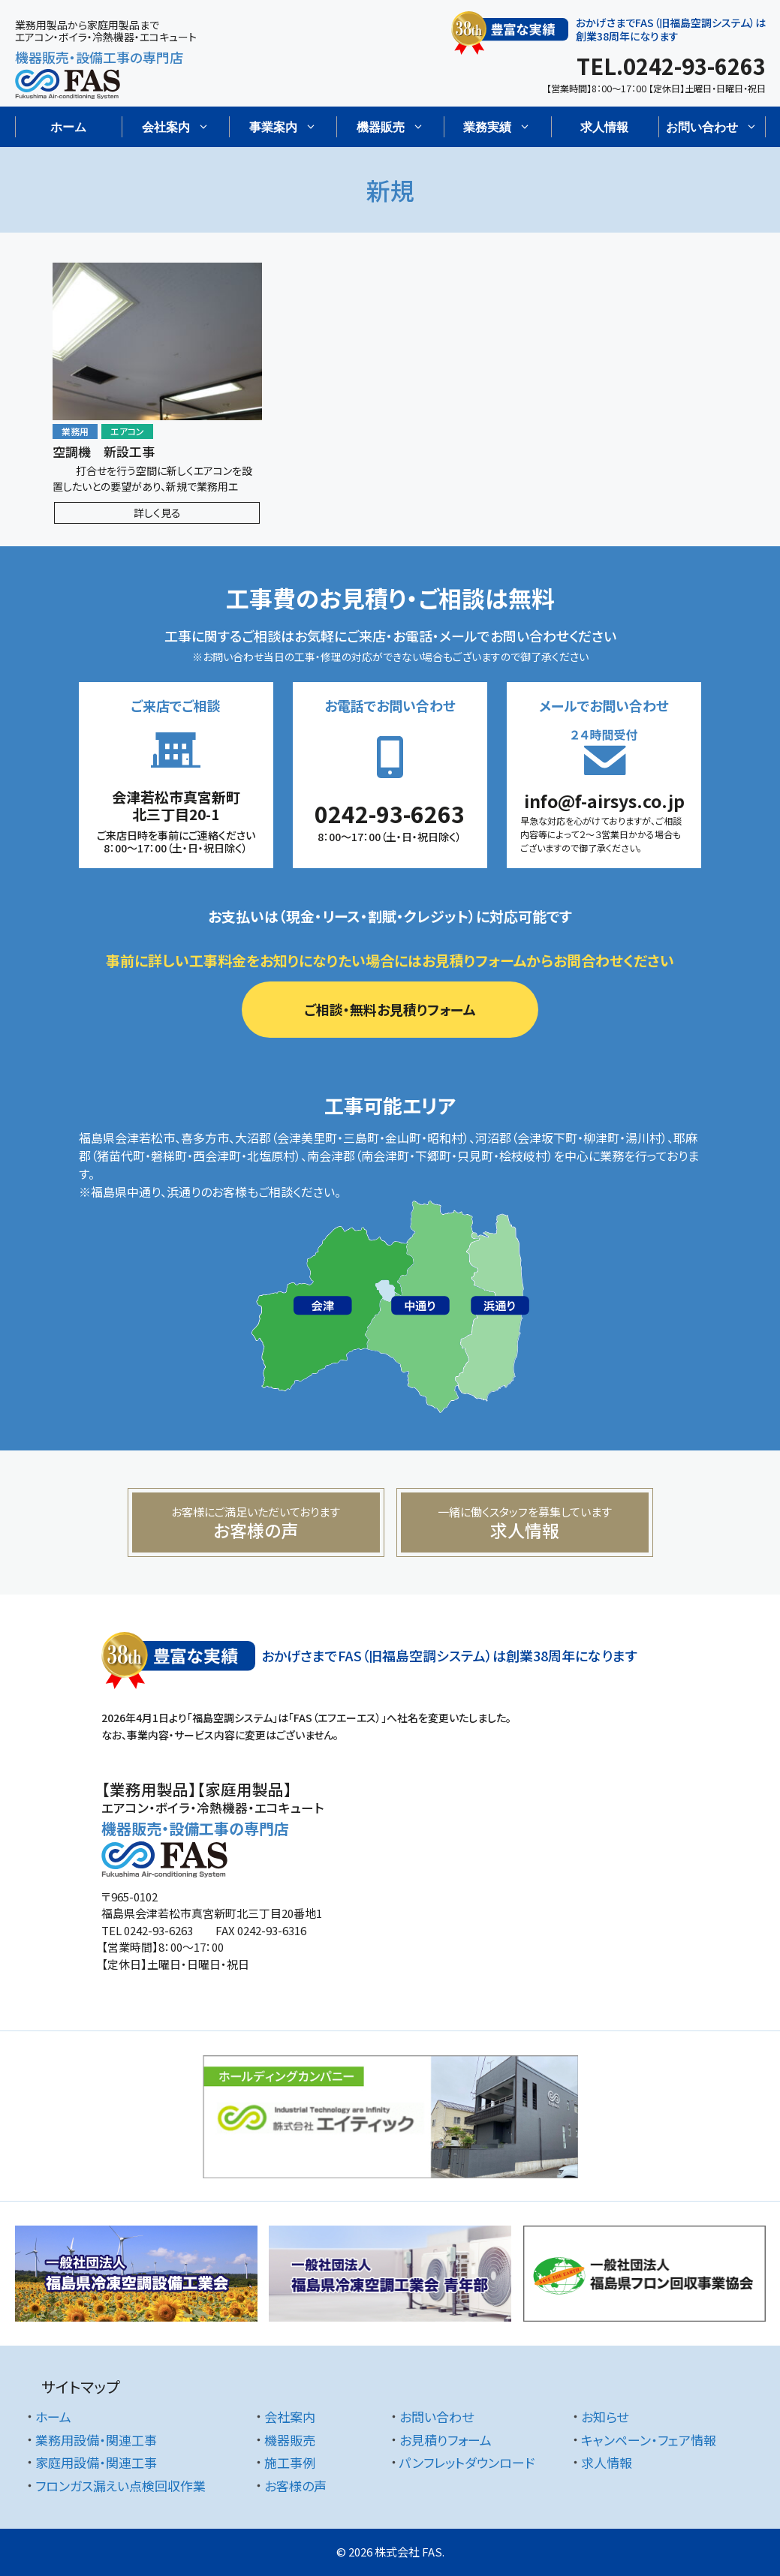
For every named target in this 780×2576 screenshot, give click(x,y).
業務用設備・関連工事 (96, 2439)
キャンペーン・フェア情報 (648, 2439)
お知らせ (604, 2416)
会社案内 (289, 2416)
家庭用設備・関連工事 (96, 2462)
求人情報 (604, 127)
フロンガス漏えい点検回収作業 (120, 2485)
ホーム (68, 127)
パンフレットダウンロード (467, 2462)
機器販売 (289, 2439)
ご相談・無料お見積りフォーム (390, 1009)
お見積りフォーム (445, 2439)
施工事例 (289, 2462)
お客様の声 (295, 2485)
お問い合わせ (436, 2416)
